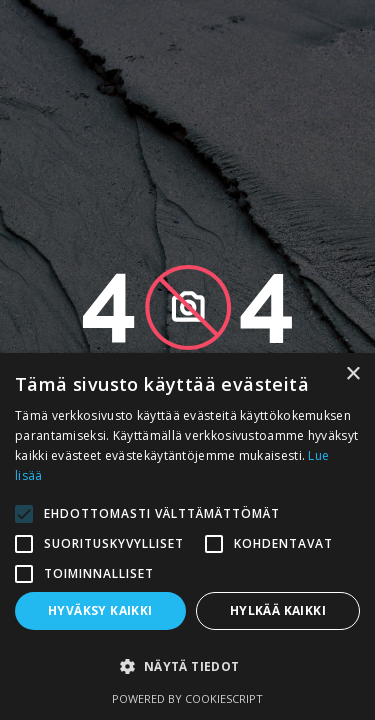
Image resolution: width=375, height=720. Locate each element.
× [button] (352, 374)
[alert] (187, 536)
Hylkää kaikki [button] (278, 610)
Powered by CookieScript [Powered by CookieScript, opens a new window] (187, 698)
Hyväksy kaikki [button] (100, 610)
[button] (187, 667)
